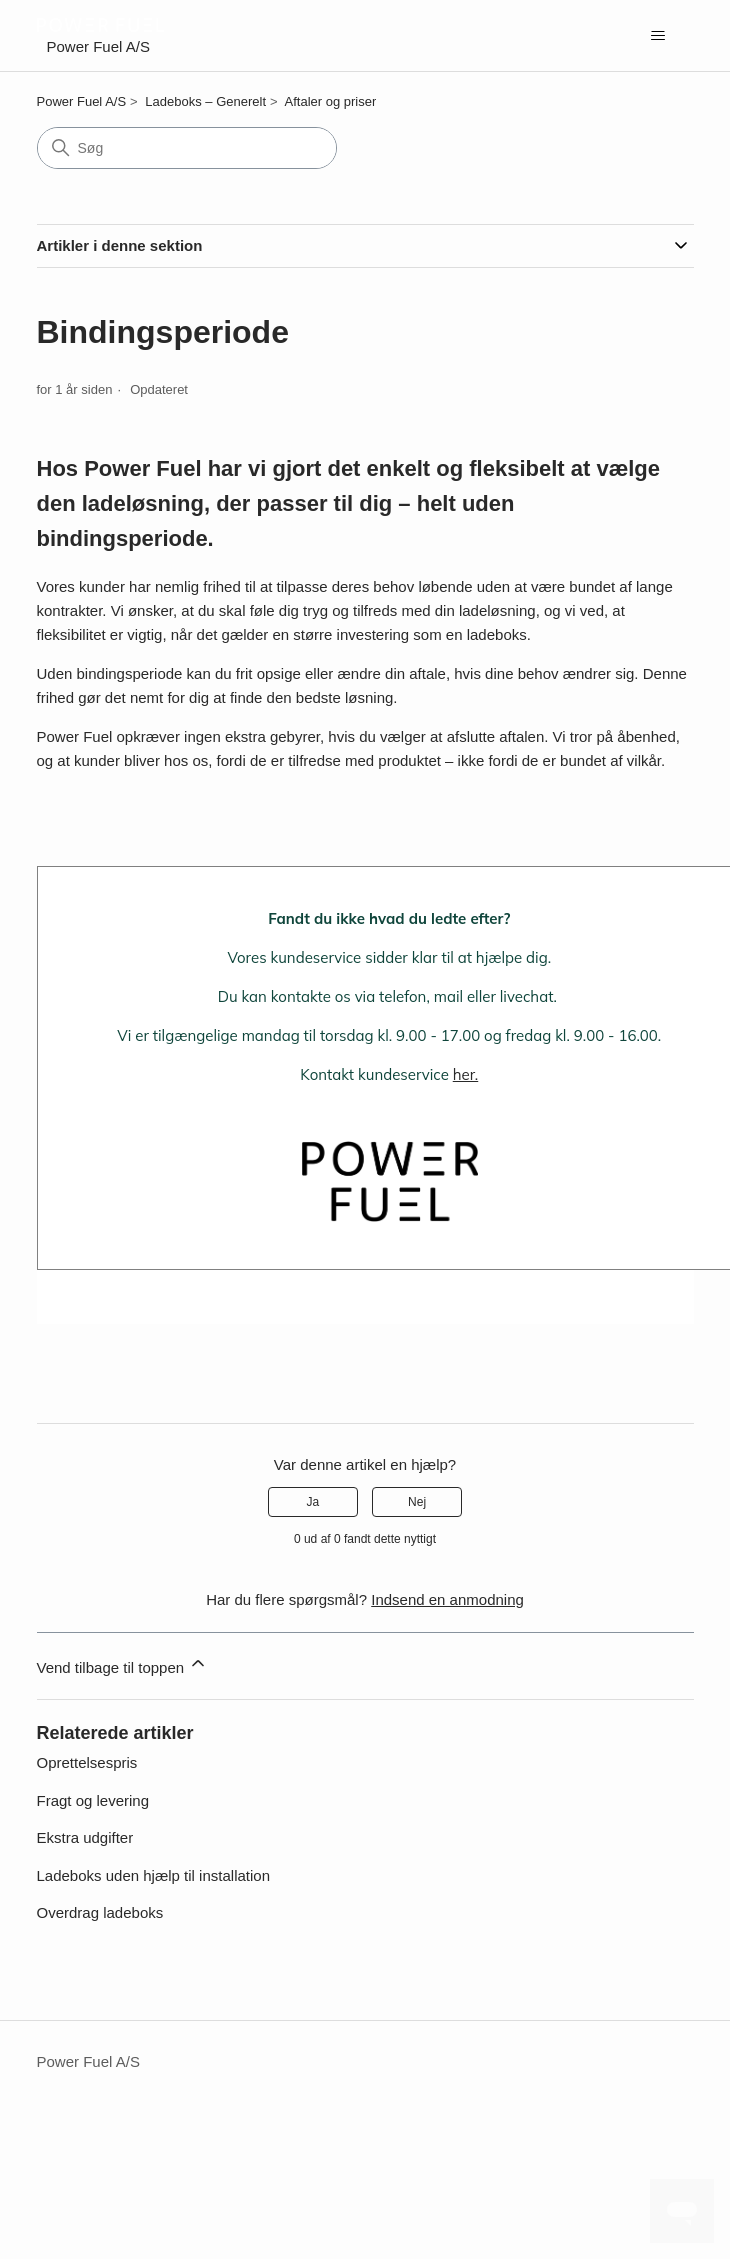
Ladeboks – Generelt (205, 101)
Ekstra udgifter (85, 1837)
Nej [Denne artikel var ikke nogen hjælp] (417, 1502)
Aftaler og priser (331, 101)
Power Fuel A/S (82, 101)
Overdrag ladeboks (100, 1912)
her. (466, 1074)
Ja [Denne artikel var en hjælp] (313, 1502)
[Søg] (187, 148)
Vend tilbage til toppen (123, 1664)
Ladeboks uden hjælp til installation (154, 1875)
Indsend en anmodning (447, 1599)
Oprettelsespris (87, 1762)
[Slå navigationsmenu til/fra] (658, 36)
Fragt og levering (93, 1800)
